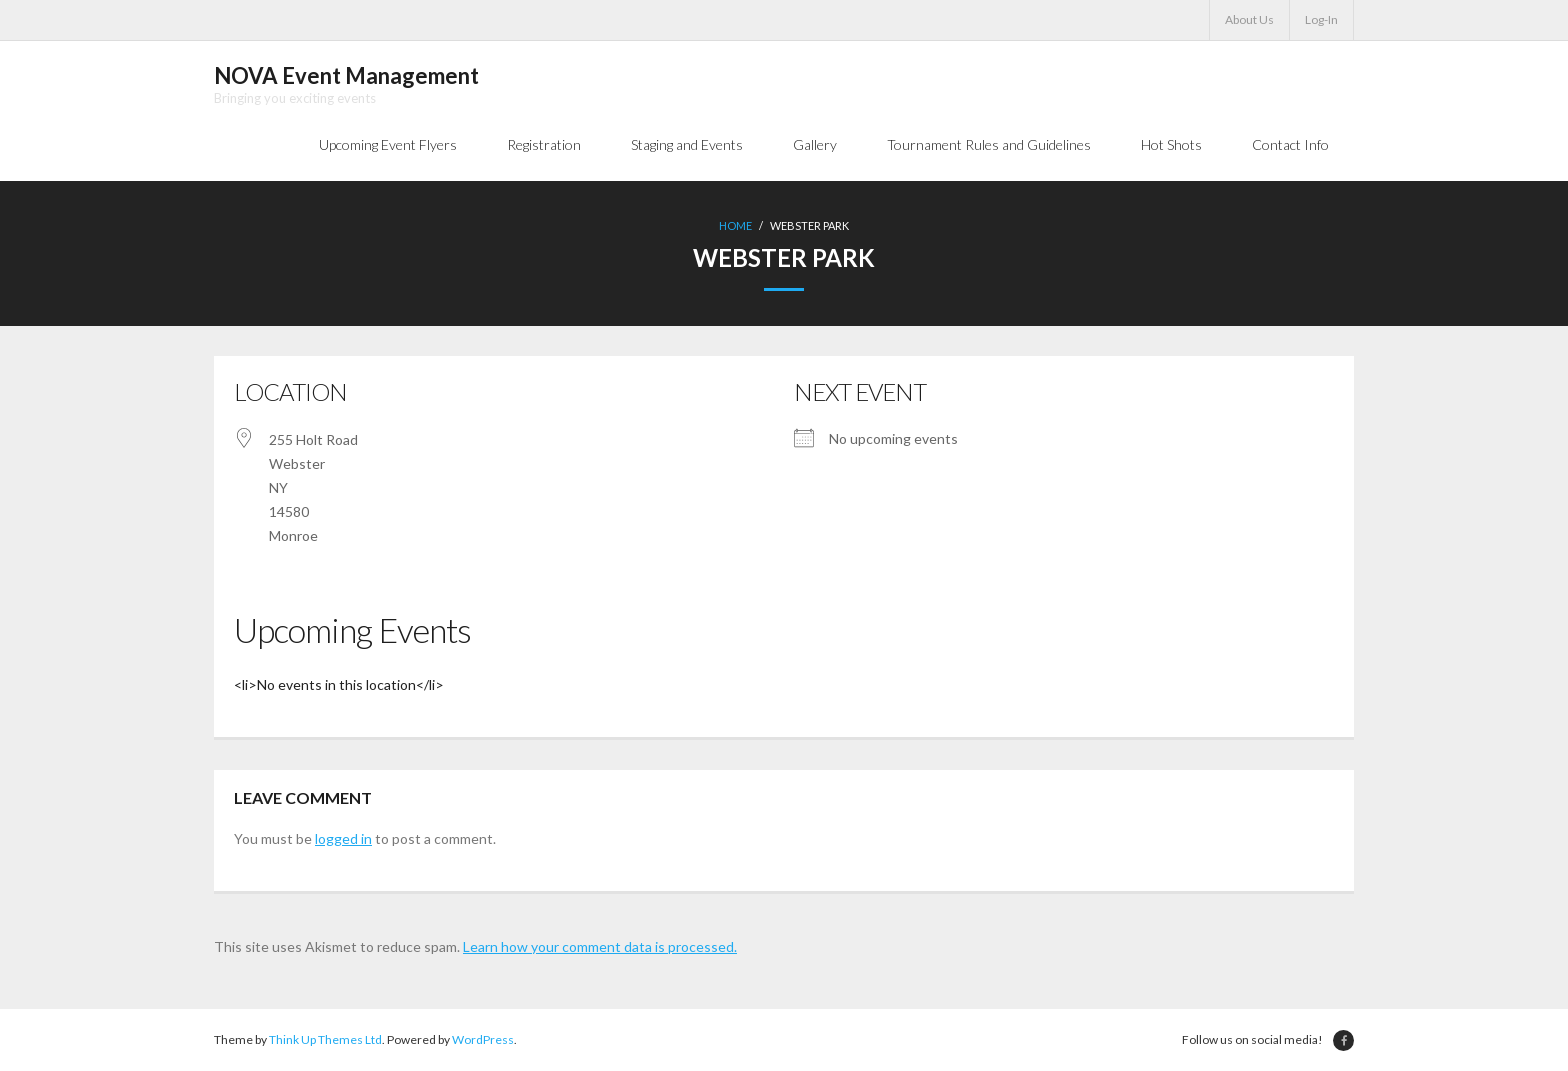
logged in (343, 838)
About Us (1249, 19)
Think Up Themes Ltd (325, 1039)
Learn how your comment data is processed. (600, 946)
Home (735, 225)
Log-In (1321, 19)
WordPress (483, 1039)
